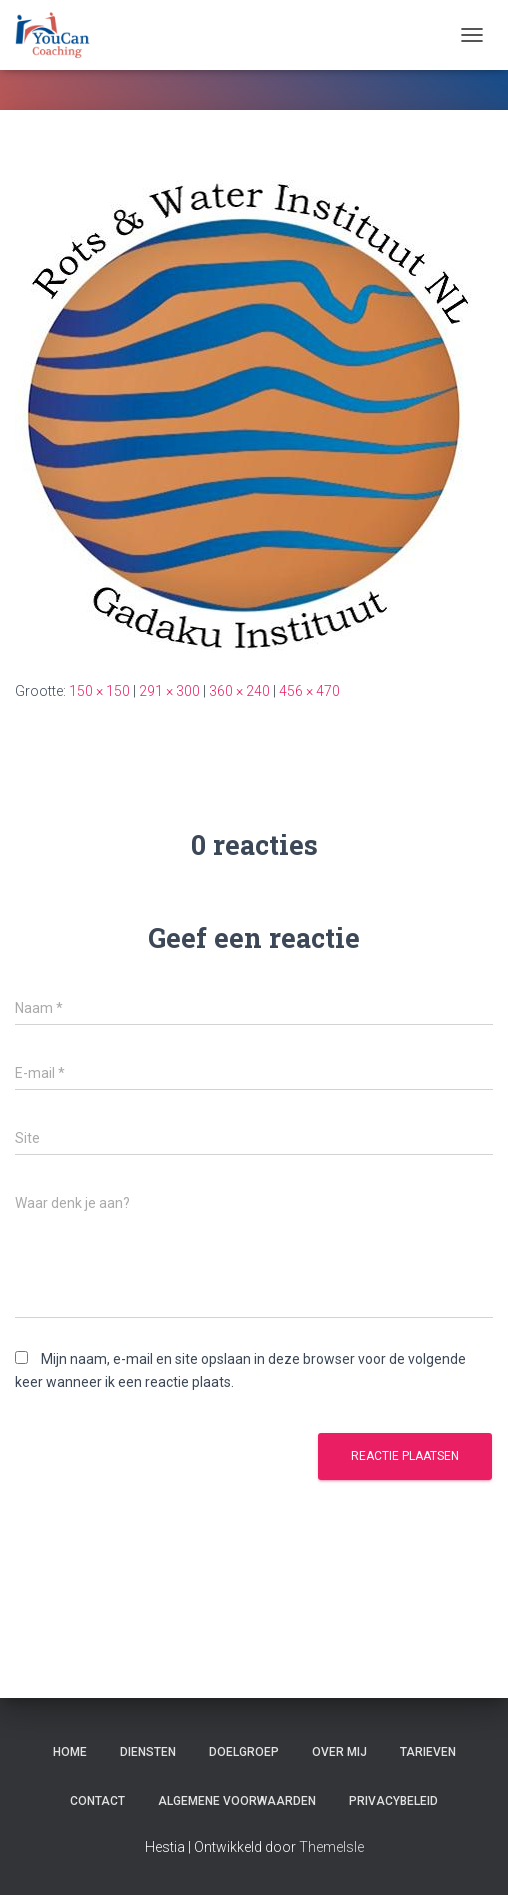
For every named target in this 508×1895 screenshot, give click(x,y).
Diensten (148, 1752)
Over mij (339, 1752)
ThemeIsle (331, 1847)
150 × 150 (99, 691)
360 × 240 (239, 691)
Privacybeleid (393, 1801)
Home (70, 1752)
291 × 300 (169, 691)
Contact (97, 1801)
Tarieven (428, 1752)
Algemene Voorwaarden (237, 1801)
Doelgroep (244, 1752)
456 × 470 (309, 691)
